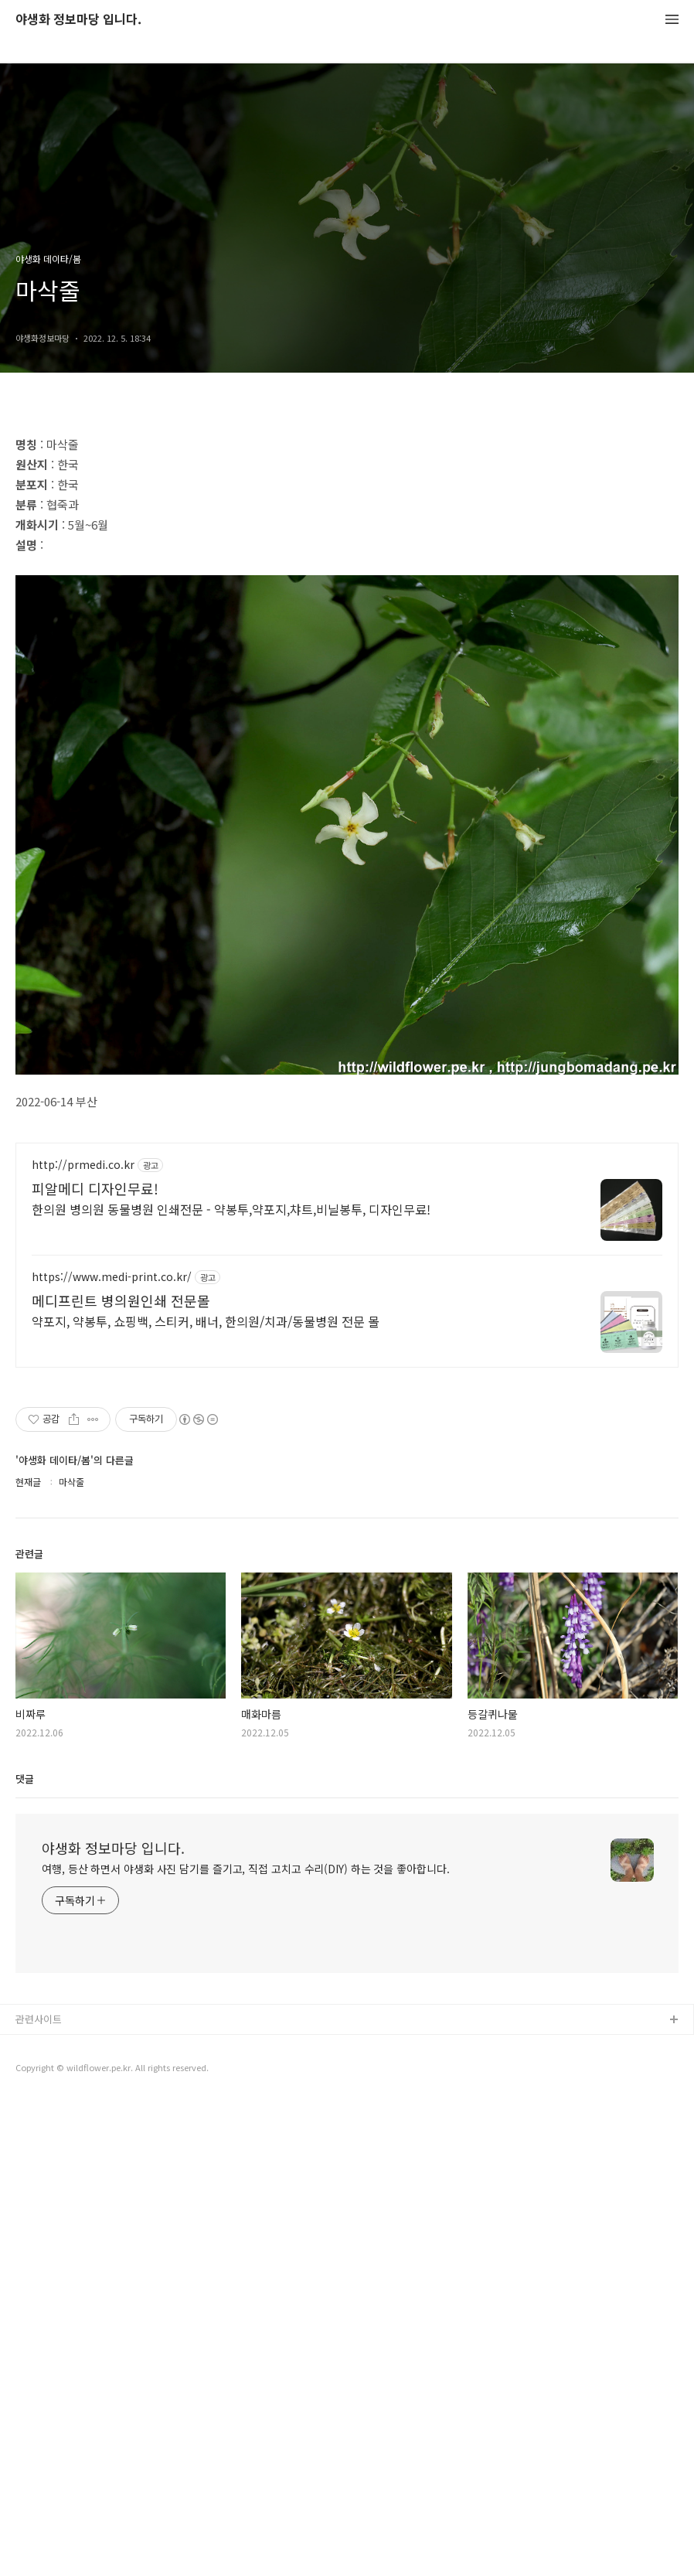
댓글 (24, 2253)
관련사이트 (38, 2493)
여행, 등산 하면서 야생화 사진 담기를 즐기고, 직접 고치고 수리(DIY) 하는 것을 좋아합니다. (246, 2343)
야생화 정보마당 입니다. (78, 20)
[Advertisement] (347, 527)
